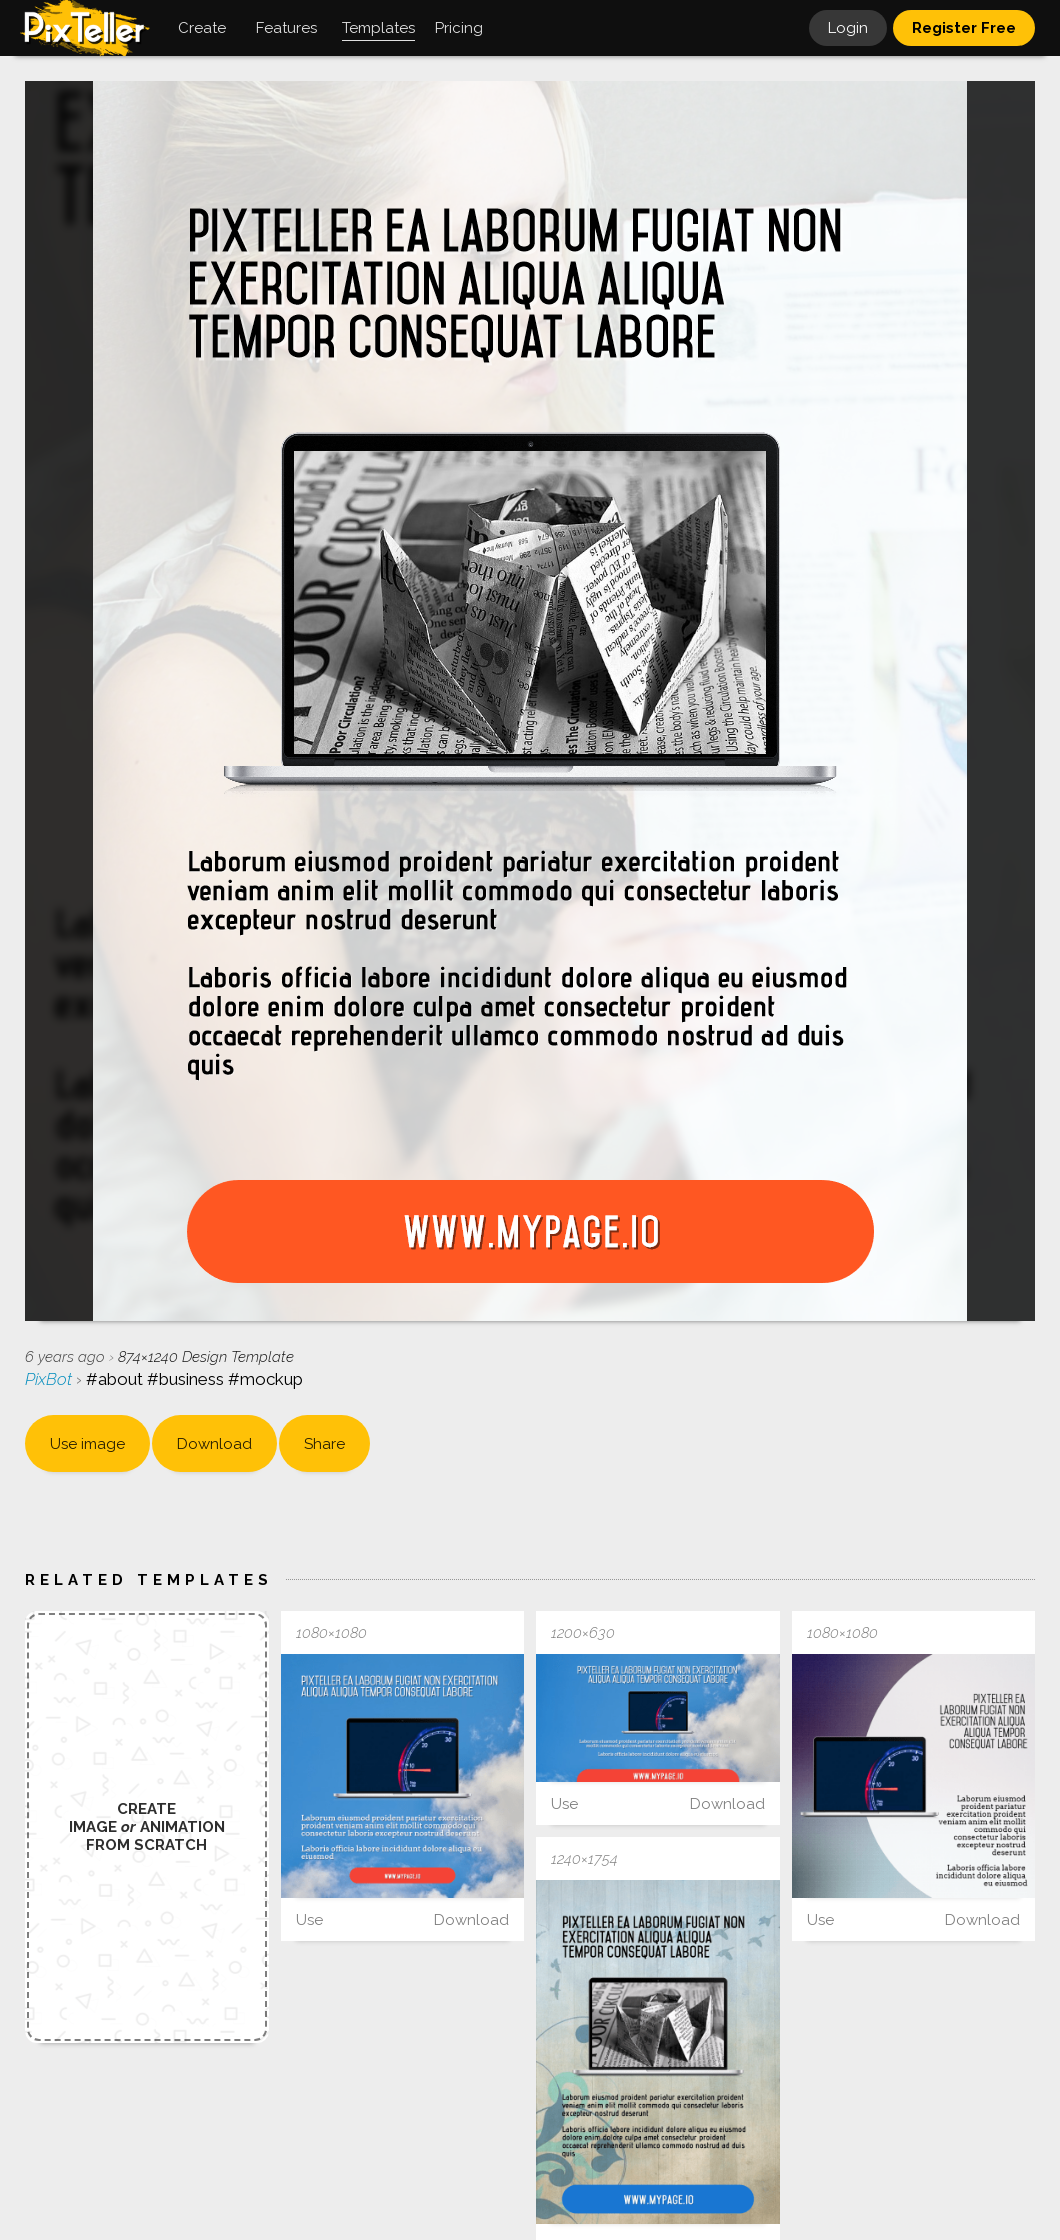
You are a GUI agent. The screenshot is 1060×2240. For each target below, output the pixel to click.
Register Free (964, 28)
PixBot (50, 1379)
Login (848, 28)
